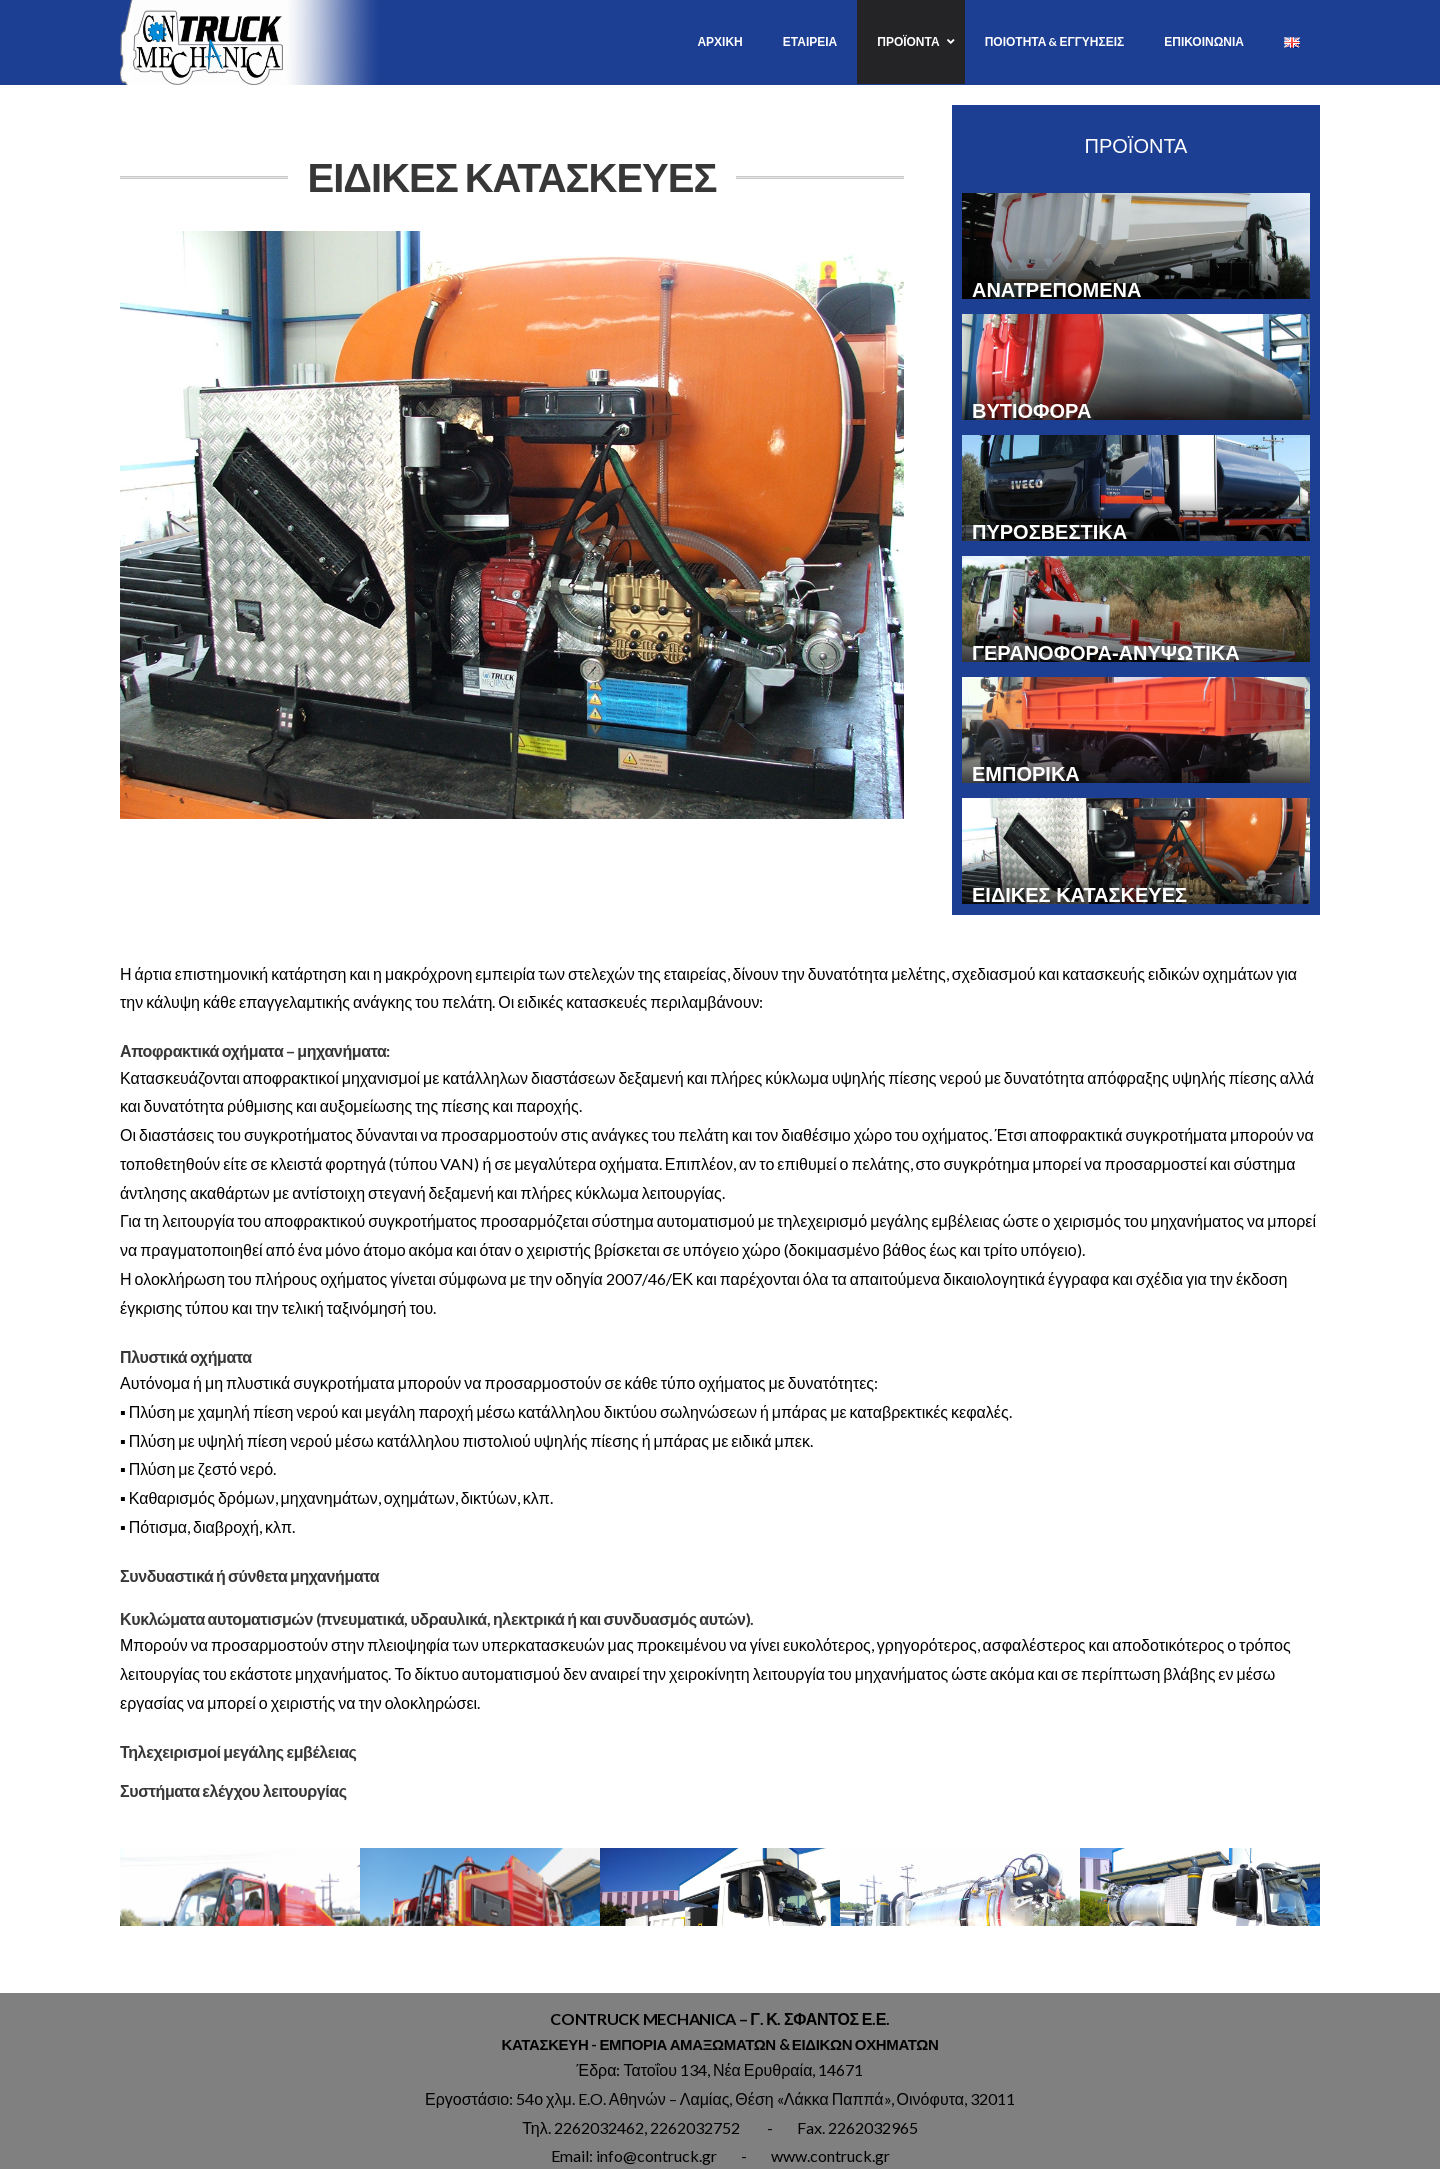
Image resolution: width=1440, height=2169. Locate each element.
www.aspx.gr (811, 2156)
